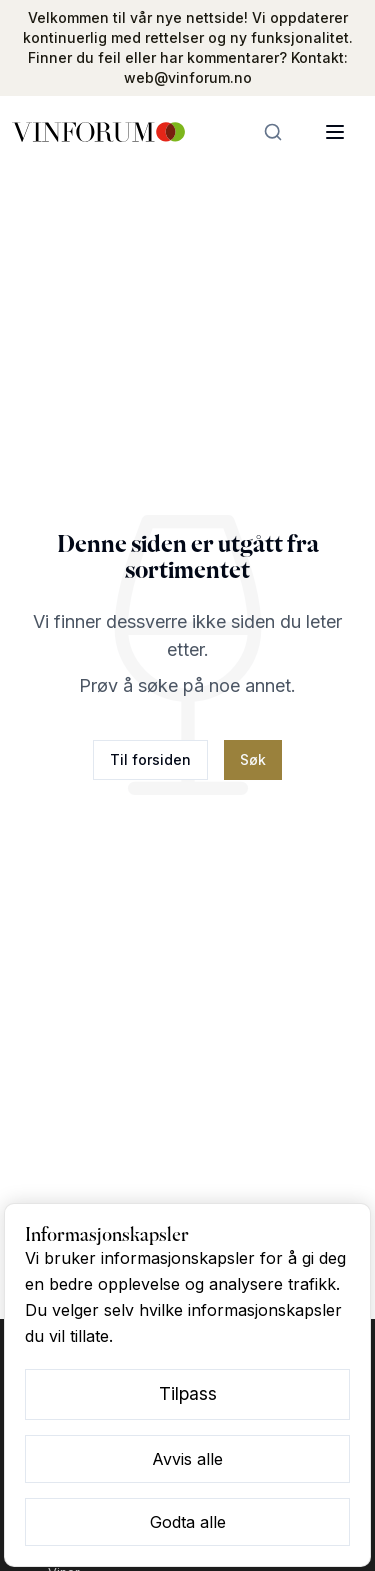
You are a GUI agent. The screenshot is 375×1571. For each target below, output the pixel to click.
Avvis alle (187, 1459)
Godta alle (188, 1522)
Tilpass (188, 1393)
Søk (253, 759)
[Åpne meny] (335, 132)
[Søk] (273, 132)
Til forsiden (150, 759)
